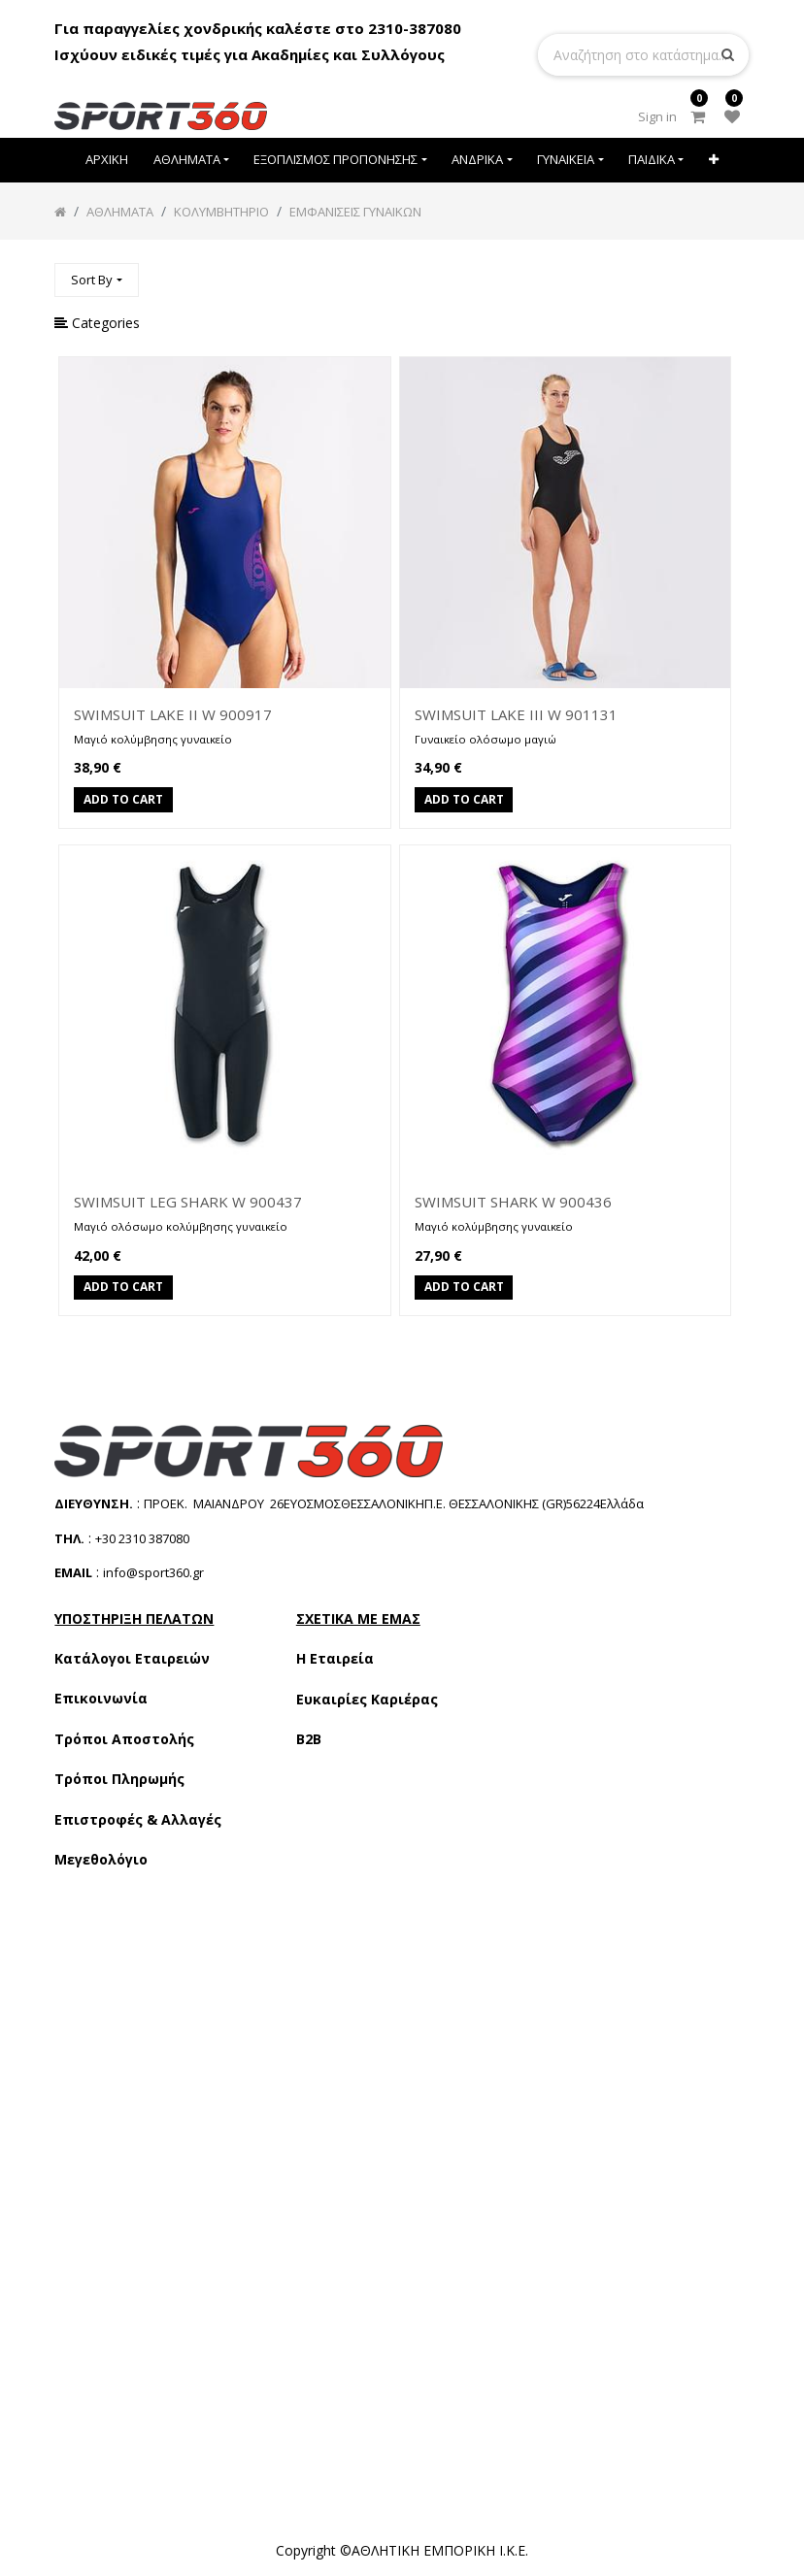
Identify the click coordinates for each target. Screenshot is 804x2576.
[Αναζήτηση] (734, 271)
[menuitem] (107, 160)
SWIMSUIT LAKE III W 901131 (516, 714)
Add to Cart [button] (123, 800)
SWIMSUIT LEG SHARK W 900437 (188, 1201)
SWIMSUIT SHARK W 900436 (513, 1201)
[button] (713, 160)
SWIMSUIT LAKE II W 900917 (173, 714)
